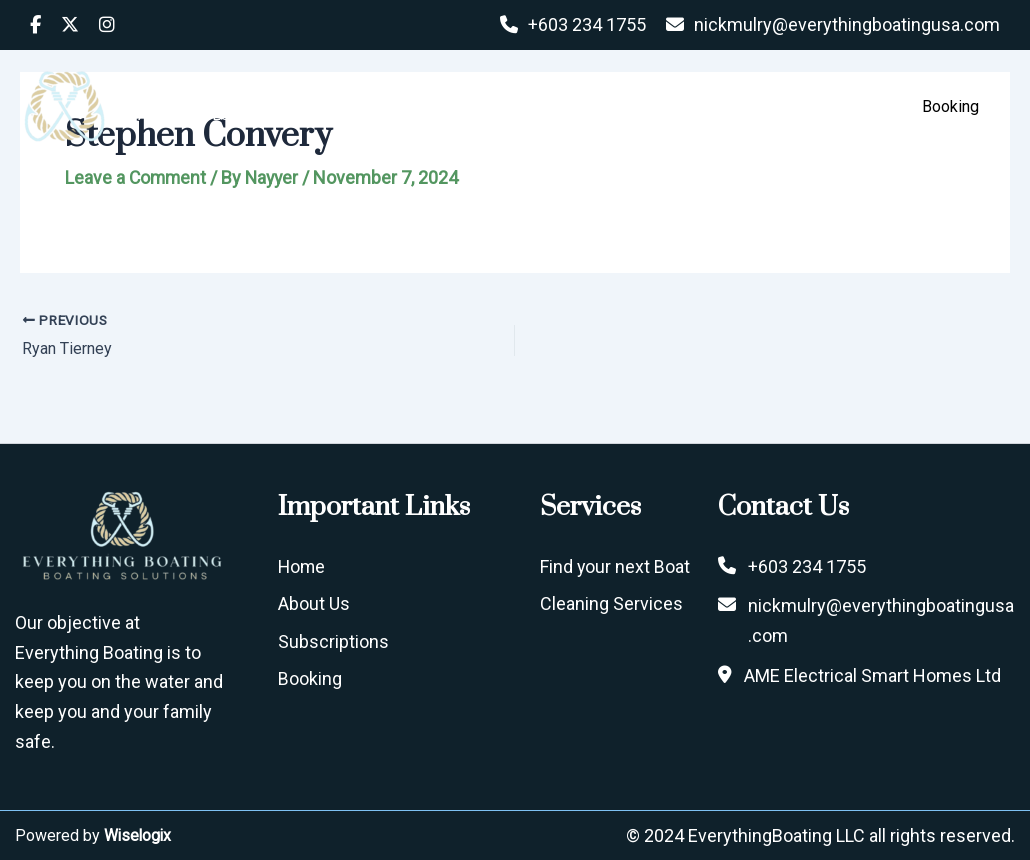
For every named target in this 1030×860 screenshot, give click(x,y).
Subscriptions (683, 107)
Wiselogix (139, 834)
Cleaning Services (611, 602)
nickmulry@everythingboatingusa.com (847, 24)
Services (812, 107)
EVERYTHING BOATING (231, 95)
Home (469, 107)
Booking (310, 678)
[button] (845, 107)
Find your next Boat (615, 565)
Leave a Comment (137, 177)
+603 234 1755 (587, 24)
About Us (561, 107)
